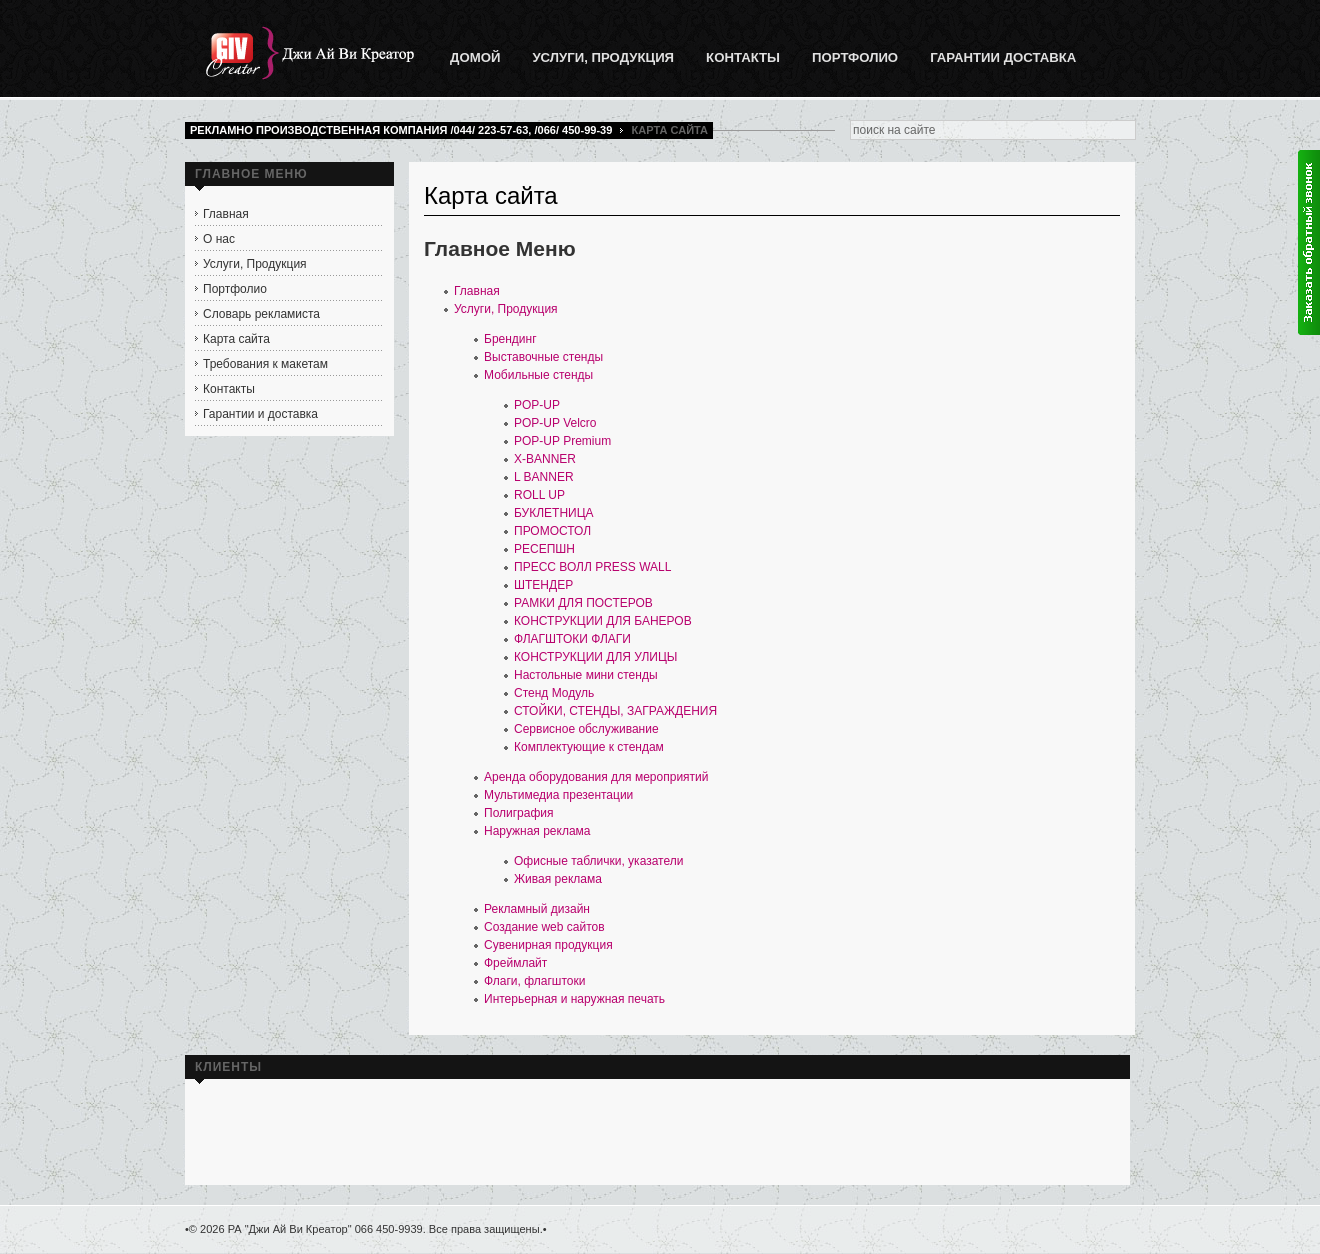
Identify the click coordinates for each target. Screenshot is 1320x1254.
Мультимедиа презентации (558, 795)
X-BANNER (545, 459)
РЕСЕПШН (544, 549)
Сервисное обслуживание (586, 729)
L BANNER (544, 477)
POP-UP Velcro (555, 423)
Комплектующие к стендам (589, 747)
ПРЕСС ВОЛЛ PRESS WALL (592, 567)
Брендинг (510, 339)
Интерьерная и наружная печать (574, 999)
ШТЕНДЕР (543, 585)
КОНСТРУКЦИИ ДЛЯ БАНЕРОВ (603, 621)
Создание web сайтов (544, 927)
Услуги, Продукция (506, 309)
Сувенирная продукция (548, 945)
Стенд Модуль (554, 693)
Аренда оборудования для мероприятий (596, 777)
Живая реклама (558, 879)
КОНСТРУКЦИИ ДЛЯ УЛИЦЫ (596, 657)
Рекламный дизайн (537, 909)
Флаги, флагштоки (534, 981)
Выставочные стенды (543, 357)
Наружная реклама (537, 831)
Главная (477, 291)
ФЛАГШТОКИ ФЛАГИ (572, 639)
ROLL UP (539, 495)
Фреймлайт (515, 963)
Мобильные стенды (538, 375)
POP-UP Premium (562, 441)
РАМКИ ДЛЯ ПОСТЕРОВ (583, 603)
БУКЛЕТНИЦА (554, 513)
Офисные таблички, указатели (598, 861)
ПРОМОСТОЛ (552, 531)
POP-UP (537, 405)
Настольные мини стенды (586, 675)
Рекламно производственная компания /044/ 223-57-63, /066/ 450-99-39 (401, 130)
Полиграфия (519, 813)
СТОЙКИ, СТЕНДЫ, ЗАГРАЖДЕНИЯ (615, 711)
